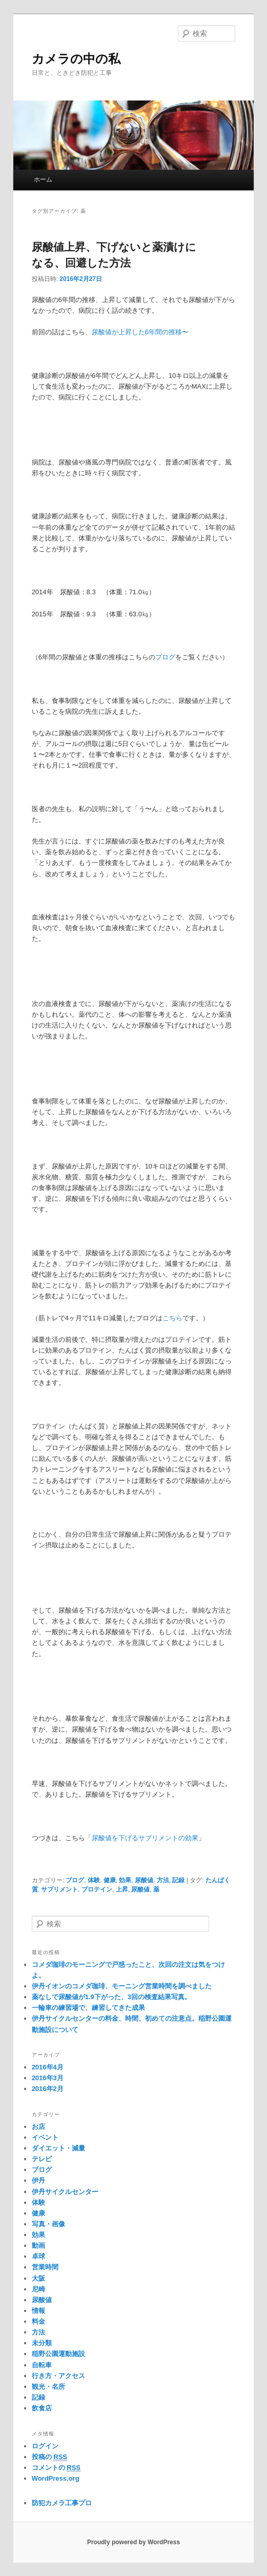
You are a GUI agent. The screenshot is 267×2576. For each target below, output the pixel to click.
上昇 (122, 1889)
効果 (125, 1880)
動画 (38, 2245)
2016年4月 (48, 2067)
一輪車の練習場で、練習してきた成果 (88, 2007)
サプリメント (59, 1889)
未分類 (42, 2343)
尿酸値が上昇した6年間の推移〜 (140, 332)
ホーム (43, 179)
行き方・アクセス (58, 2376)
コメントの (56, 2468)
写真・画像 (48, 2224)
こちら (172, 1318)
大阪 (38, 2278)
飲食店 (42, 2408)
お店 (38, 2126)
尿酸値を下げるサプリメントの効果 (145, 1838)
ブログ (165, 657)
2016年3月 (48, 2078)
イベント (45, 2137)
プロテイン (96, 1889)
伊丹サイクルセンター (65, 2192)
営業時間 (45, 2267)
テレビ (42, 2159)
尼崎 (38, 2289)
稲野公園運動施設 (58, 2354)
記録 (178, 1880)
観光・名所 (48, 2386)
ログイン (45, 2446)
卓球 (38, 2256)
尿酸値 (144, 1880)
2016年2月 (48, 2088)
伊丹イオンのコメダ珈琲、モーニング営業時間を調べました (122, 1986)
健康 (110, 1880)
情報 (38, 2311)
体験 (94, 1880)
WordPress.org (55, 2478)
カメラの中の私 (76, 59)
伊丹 (38, 2180)
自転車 (42, 2365)
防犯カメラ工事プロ (62, 2503)
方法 (163, 1880)
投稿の (49, 2457)
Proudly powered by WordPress (133, 2542)
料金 (38, 2321)
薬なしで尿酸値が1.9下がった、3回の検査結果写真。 (111, 1997)
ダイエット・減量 (58, 2148)
